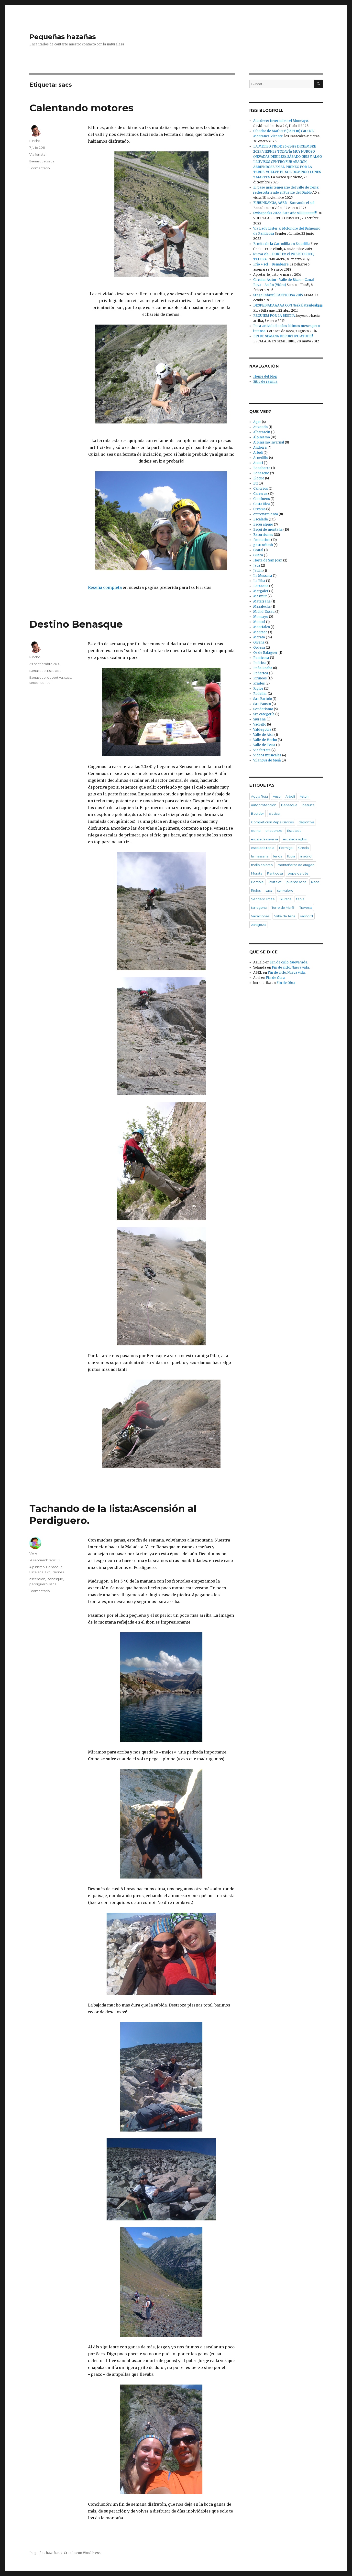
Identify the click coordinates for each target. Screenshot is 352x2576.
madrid (305, 856)
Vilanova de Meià (267, 760)
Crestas (259, 509)
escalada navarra (264, 839)
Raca (315, 882)
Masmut (260, 596)
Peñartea (260, 673)
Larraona (260, 586)
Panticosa (261, 658)
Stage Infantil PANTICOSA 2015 (278, 295)
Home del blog (265, 376)
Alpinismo (37, 1567)
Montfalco (261, 627)
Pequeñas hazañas (62, 36)
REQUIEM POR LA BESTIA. (274, 316)
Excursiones (54, 1572)
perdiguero (38, 1584)
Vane (33, 1553)
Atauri (258, 463)
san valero (285, 890)
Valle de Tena (264, 745)
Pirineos (260, 678)
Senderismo (263, 709)
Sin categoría (264, 714)
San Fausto (262, 704)
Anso (277, 796)
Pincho (34, 141)
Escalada (54, 671)
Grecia (303, 848)
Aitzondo (260, 427)
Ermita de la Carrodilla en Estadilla (281, 244)
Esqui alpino (263, 524)
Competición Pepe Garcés (272, 822)
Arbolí (258, 453)
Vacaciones (260, 916)
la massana (259, 856)
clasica (274, 813)
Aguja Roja (259, 796)
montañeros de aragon (296, 865)
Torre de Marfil (283, 907)
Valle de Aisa (263, 735)
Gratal (258, 550)
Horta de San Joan (267, 560)
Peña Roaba (262, 668)
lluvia (291, 856)
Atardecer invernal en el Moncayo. (280, 121)
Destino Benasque (76, 624)
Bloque (258, 478)
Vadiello (259, 724)
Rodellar (260, 694)
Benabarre (261, 468)
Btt (255, 483)
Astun (304, 796)
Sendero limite (263, 899)
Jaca (256, 565)
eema (256, 831)
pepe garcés (298, 873)
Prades (259, 683)
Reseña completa (105, 587)
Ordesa (259, 647)
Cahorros (260, 488)
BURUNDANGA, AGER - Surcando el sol (283, 203)
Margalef (260, 591)
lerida (277, 856)
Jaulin (258, 571)
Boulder (257, 813)
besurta (308, 805)
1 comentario (39, 168)
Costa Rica (261, 504)
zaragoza (258, 925)
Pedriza (259, 663)
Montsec (260, 632)
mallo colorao (262, 865)
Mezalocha (262, 606)
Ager (257, 422)
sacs (50, 161)
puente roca (296, 882)
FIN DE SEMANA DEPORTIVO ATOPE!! (283, 336)
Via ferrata (37, 154)
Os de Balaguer (265, 653)
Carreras (260, 494)
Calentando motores (81, 108)
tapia (300, 899)
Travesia (305, 907)
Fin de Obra (275, 978)
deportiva (55, 677)
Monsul (259, 622)
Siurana (259, 719)
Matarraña (262, 601)
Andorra (260, 447)
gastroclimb (263, 545)
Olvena (258, 642)
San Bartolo (262, 699)
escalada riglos (295, 839)
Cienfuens (261, 499)
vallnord (306, 916)
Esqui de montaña (268, 530)
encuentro (273, 831)
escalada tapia (262, 848)
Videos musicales (267, 755)
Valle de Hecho (265, 740)
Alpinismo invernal (268, 442)
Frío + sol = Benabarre (271, 264)
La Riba (259, 581)
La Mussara (262, 576)
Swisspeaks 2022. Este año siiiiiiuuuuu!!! (285, 213)
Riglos (258, 688)
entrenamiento (265, 514)
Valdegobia (262, 730)
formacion (261, 540)
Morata (259, 637)
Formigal (286, 848)
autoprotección (263, 805)
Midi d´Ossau (264, 612)
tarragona (259, 907)
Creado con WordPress (82, 2553)
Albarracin (261, 432)
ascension (37, 1579)
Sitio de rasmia (265, 382)
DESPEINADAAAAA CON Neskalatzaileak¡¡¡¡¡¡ (287, 305)
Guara (258, 555)
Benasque (37, 161)
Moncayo (260, 617)
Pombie (257, 882)
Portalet (275, 882)
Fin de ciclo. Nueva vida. (289, 962)
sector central (40, 683)
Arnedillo (260, 458)
